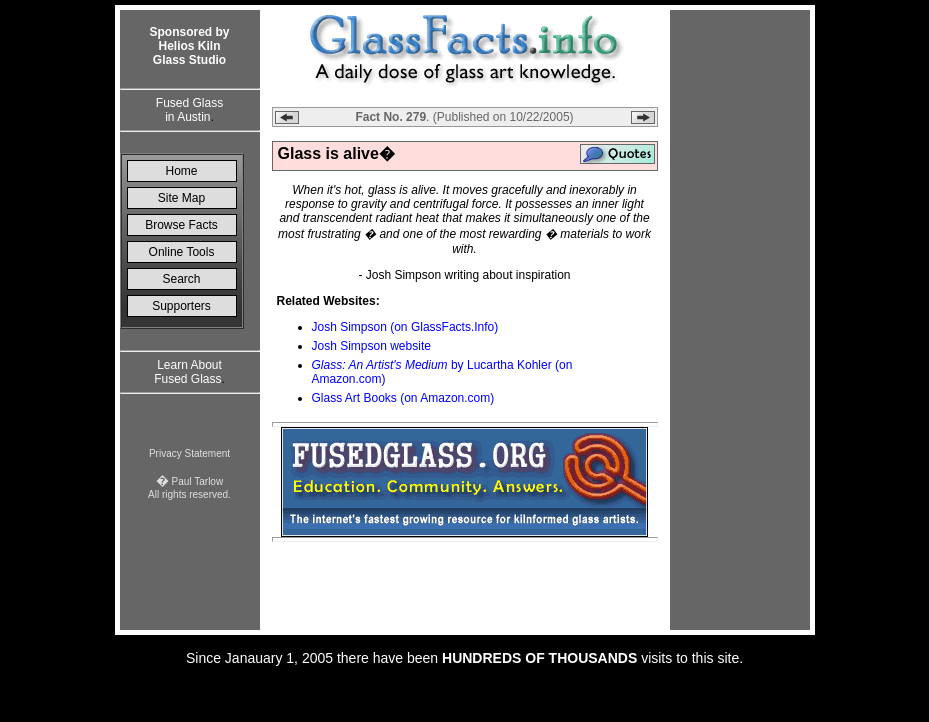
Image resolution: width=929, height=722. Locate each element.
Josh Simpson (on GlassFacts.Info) (405, 327)
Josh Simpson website (371, 346)
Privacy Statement (189, 453)
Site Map (181, 198)
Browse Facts (181, 225)
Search (181, 279)
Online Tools (182, 252)
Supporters (181, 306)
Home (181, 171)
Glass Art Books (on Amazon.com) (403, 398)
